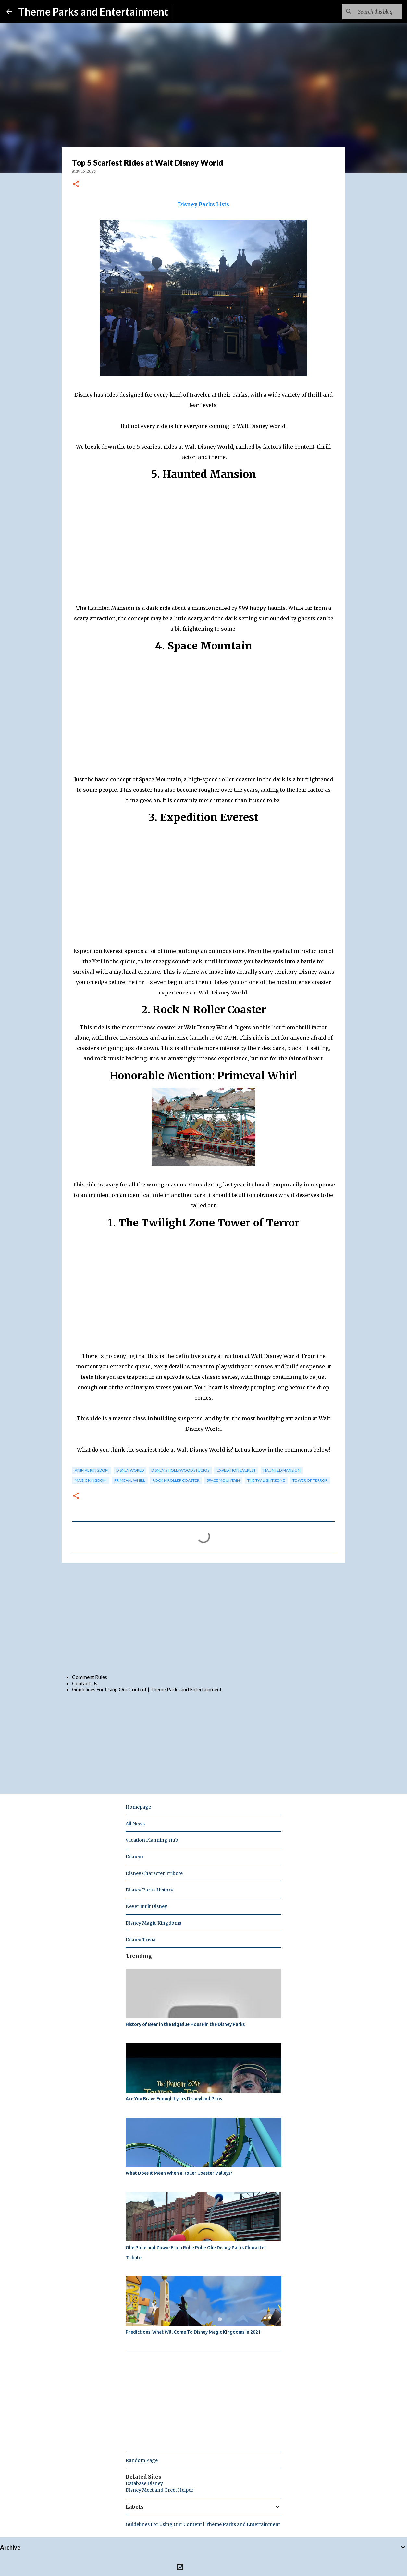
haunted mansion (282, 1470)
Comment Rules (89, 1677)
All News (135, 1823)
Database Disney (144, 2483)
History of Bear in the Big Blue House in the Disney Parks (185, 2024)
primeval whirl (129, 1480)
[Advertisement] (203, 1617)
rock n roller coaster (176, 1480)
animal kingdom (92, 1470)
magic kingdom (91, 1480)
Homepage (138, 1807)
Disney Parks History (149, 1890)
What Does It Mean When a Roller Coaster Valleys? (179, 2173)
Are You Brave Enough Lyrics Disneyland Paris (174, 2098)
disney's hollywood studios (180, 1470)
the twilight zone (266, 1480)
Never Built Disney (146, 1906)
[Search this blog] (368, 11)
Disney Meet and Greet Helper (159, 2490)
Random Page (142, 2460)
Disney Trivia (140, 1939)
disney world (130, 1470)
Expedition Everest (236, 1470)
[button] (76, 184)
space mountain (223, 1480)
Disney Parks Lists (203, 204)
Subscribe (190, 11)
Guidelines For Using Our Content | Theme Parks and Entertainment (147, 1689)
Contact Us (84, 1683)
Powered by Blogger (203, 2567)
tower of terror (309, 1480)
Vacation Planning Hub (152, 1840)
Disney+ (135, 1857)
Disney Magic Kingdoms (153, 1923)
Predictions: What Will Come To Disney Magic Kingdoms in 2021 (193, 2332)
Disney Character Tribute (154, 1873)
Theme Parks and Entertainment (93, 11)
